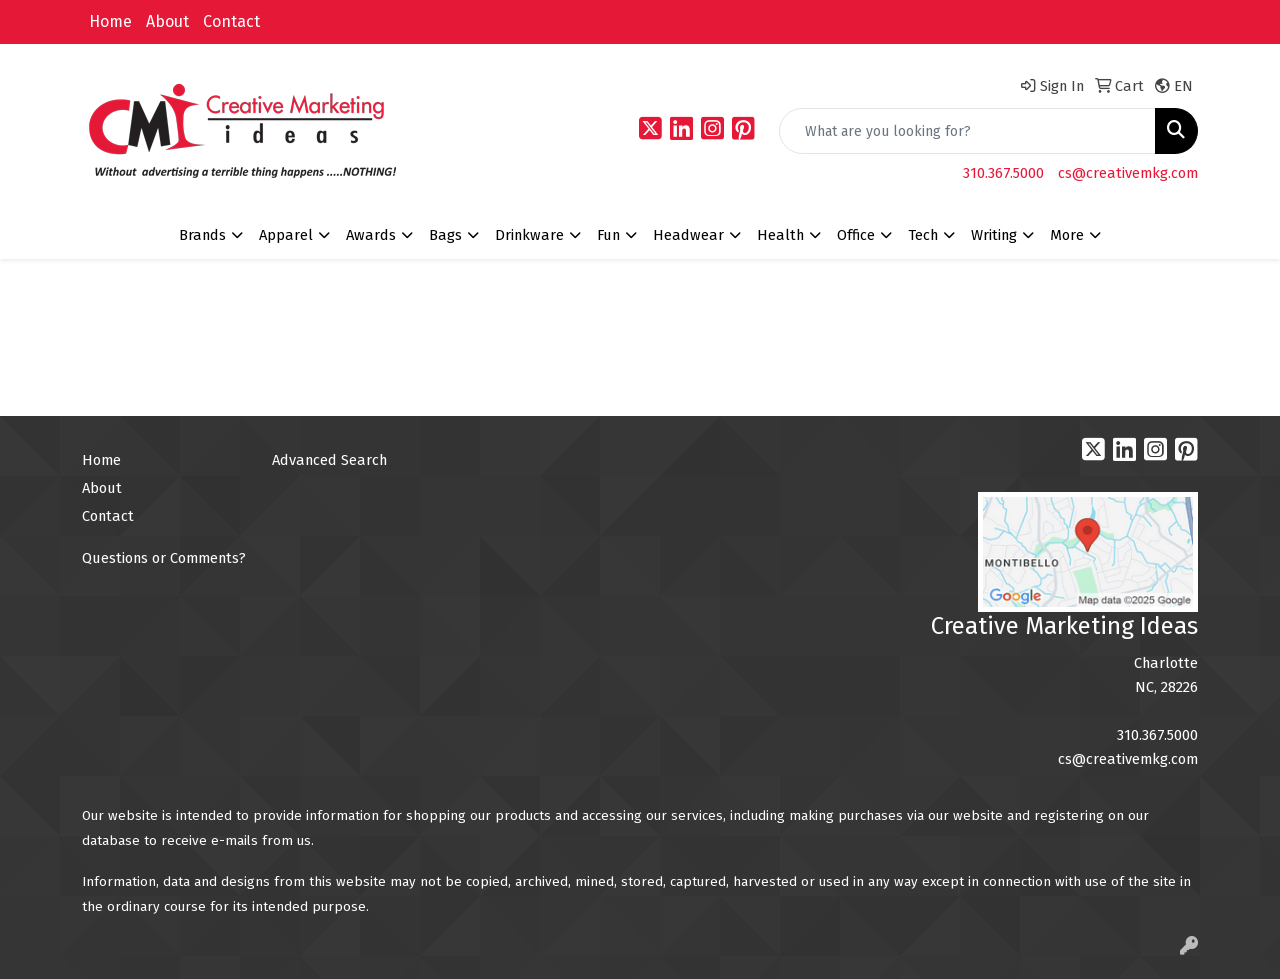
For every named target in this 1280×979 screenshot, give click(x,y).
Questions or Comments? (164, 558)
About (167, 21)
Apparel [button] (286, 235)
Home (110, 21)
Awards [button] (371, 235)
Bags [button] (445, 235)
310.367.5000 (1003, 173)
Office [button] (856, 235)
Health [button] (780, 235)
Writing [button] (994, 235)
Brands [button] (202, 235)
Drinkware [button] (529, 235)
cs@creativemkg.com (1128, 173)
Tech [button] (923, 235)
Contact (231, 21)
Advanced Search (329, 460)
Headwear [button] (688, 235)
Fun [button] (608, 235)
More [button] (1067, 235)
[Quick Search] (967, 131)
